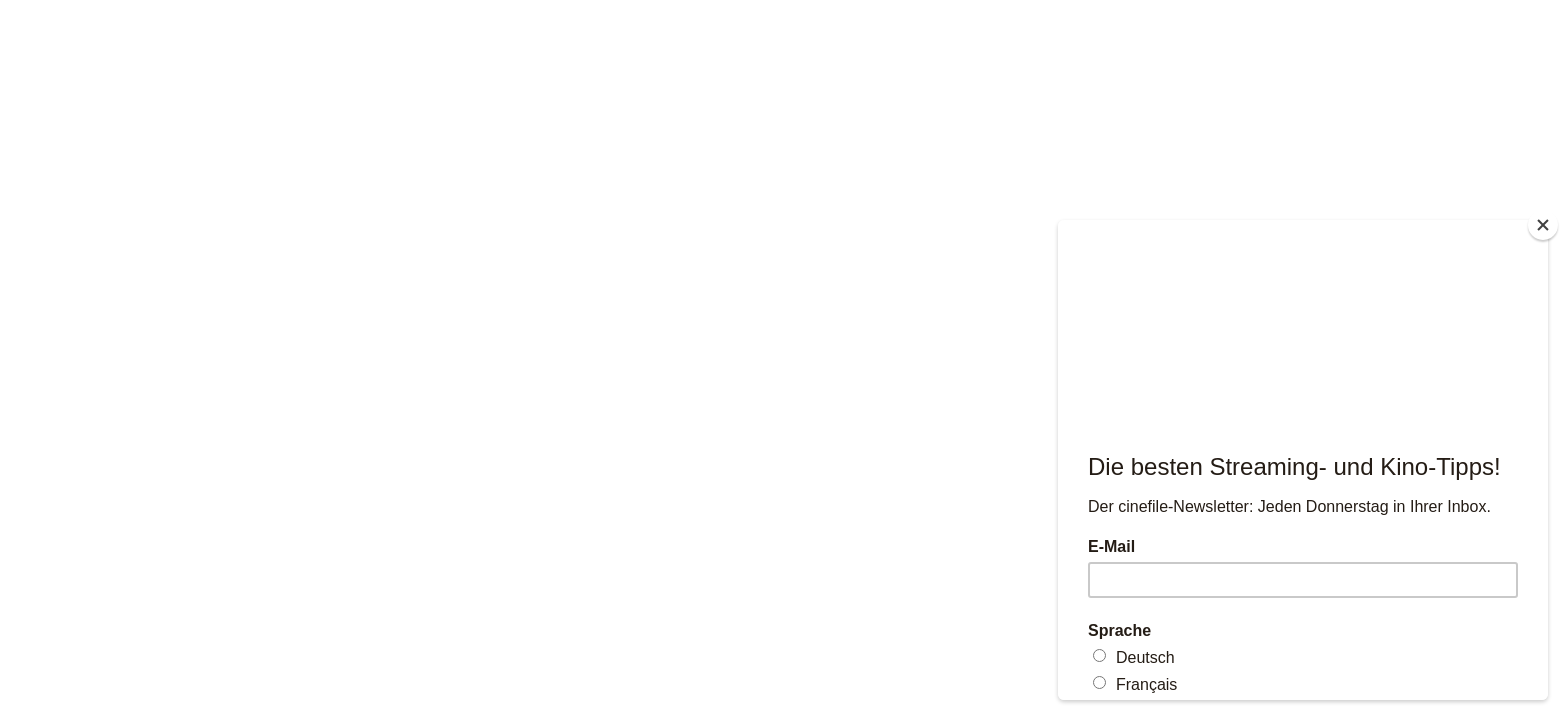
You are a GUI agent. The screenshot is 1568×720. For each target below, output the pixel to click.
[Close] (1543, 225)
